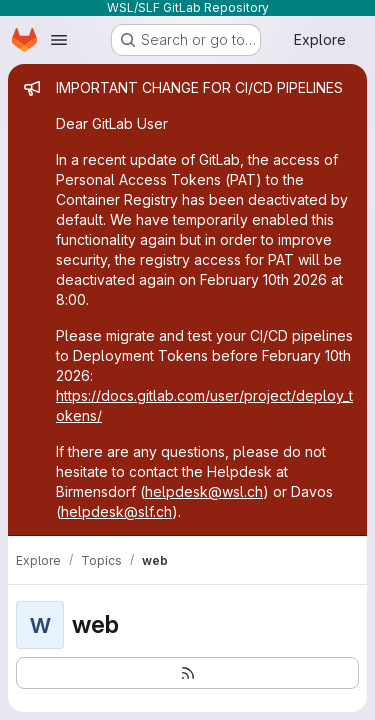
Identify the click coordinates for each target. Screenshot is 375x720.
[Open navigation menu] (59, 40)
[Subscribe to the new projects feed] (187, 673)
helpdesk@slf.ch (116, 511)
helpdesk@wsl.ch (204, 491)
